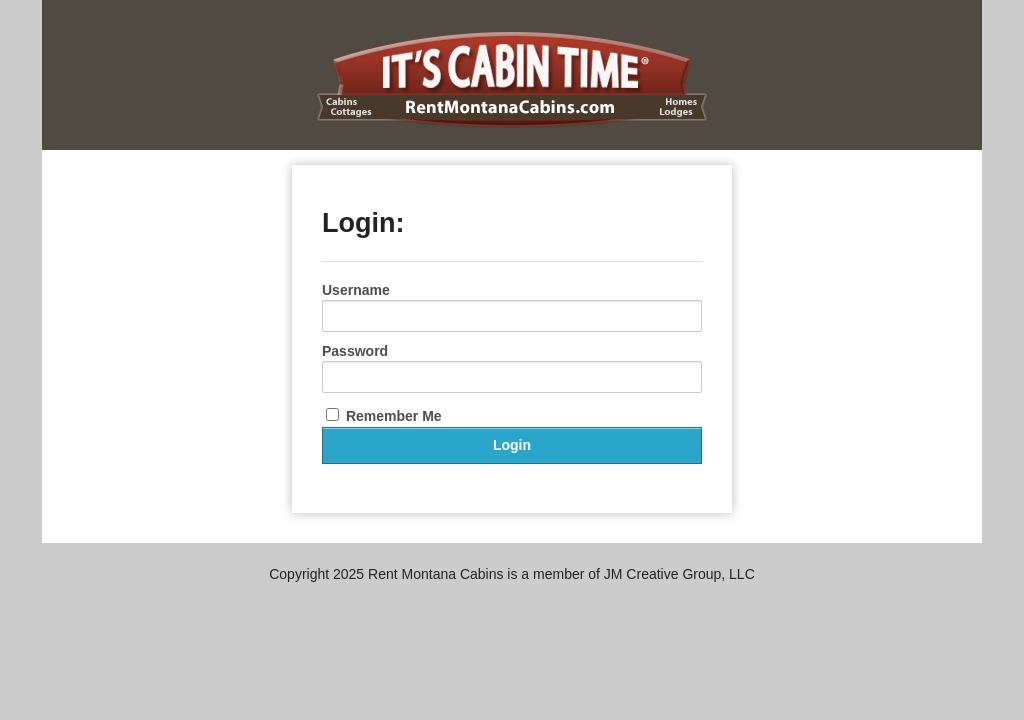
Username (356, 290)
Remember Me (384, 416)
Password (355, 351)
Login (512, 445)
